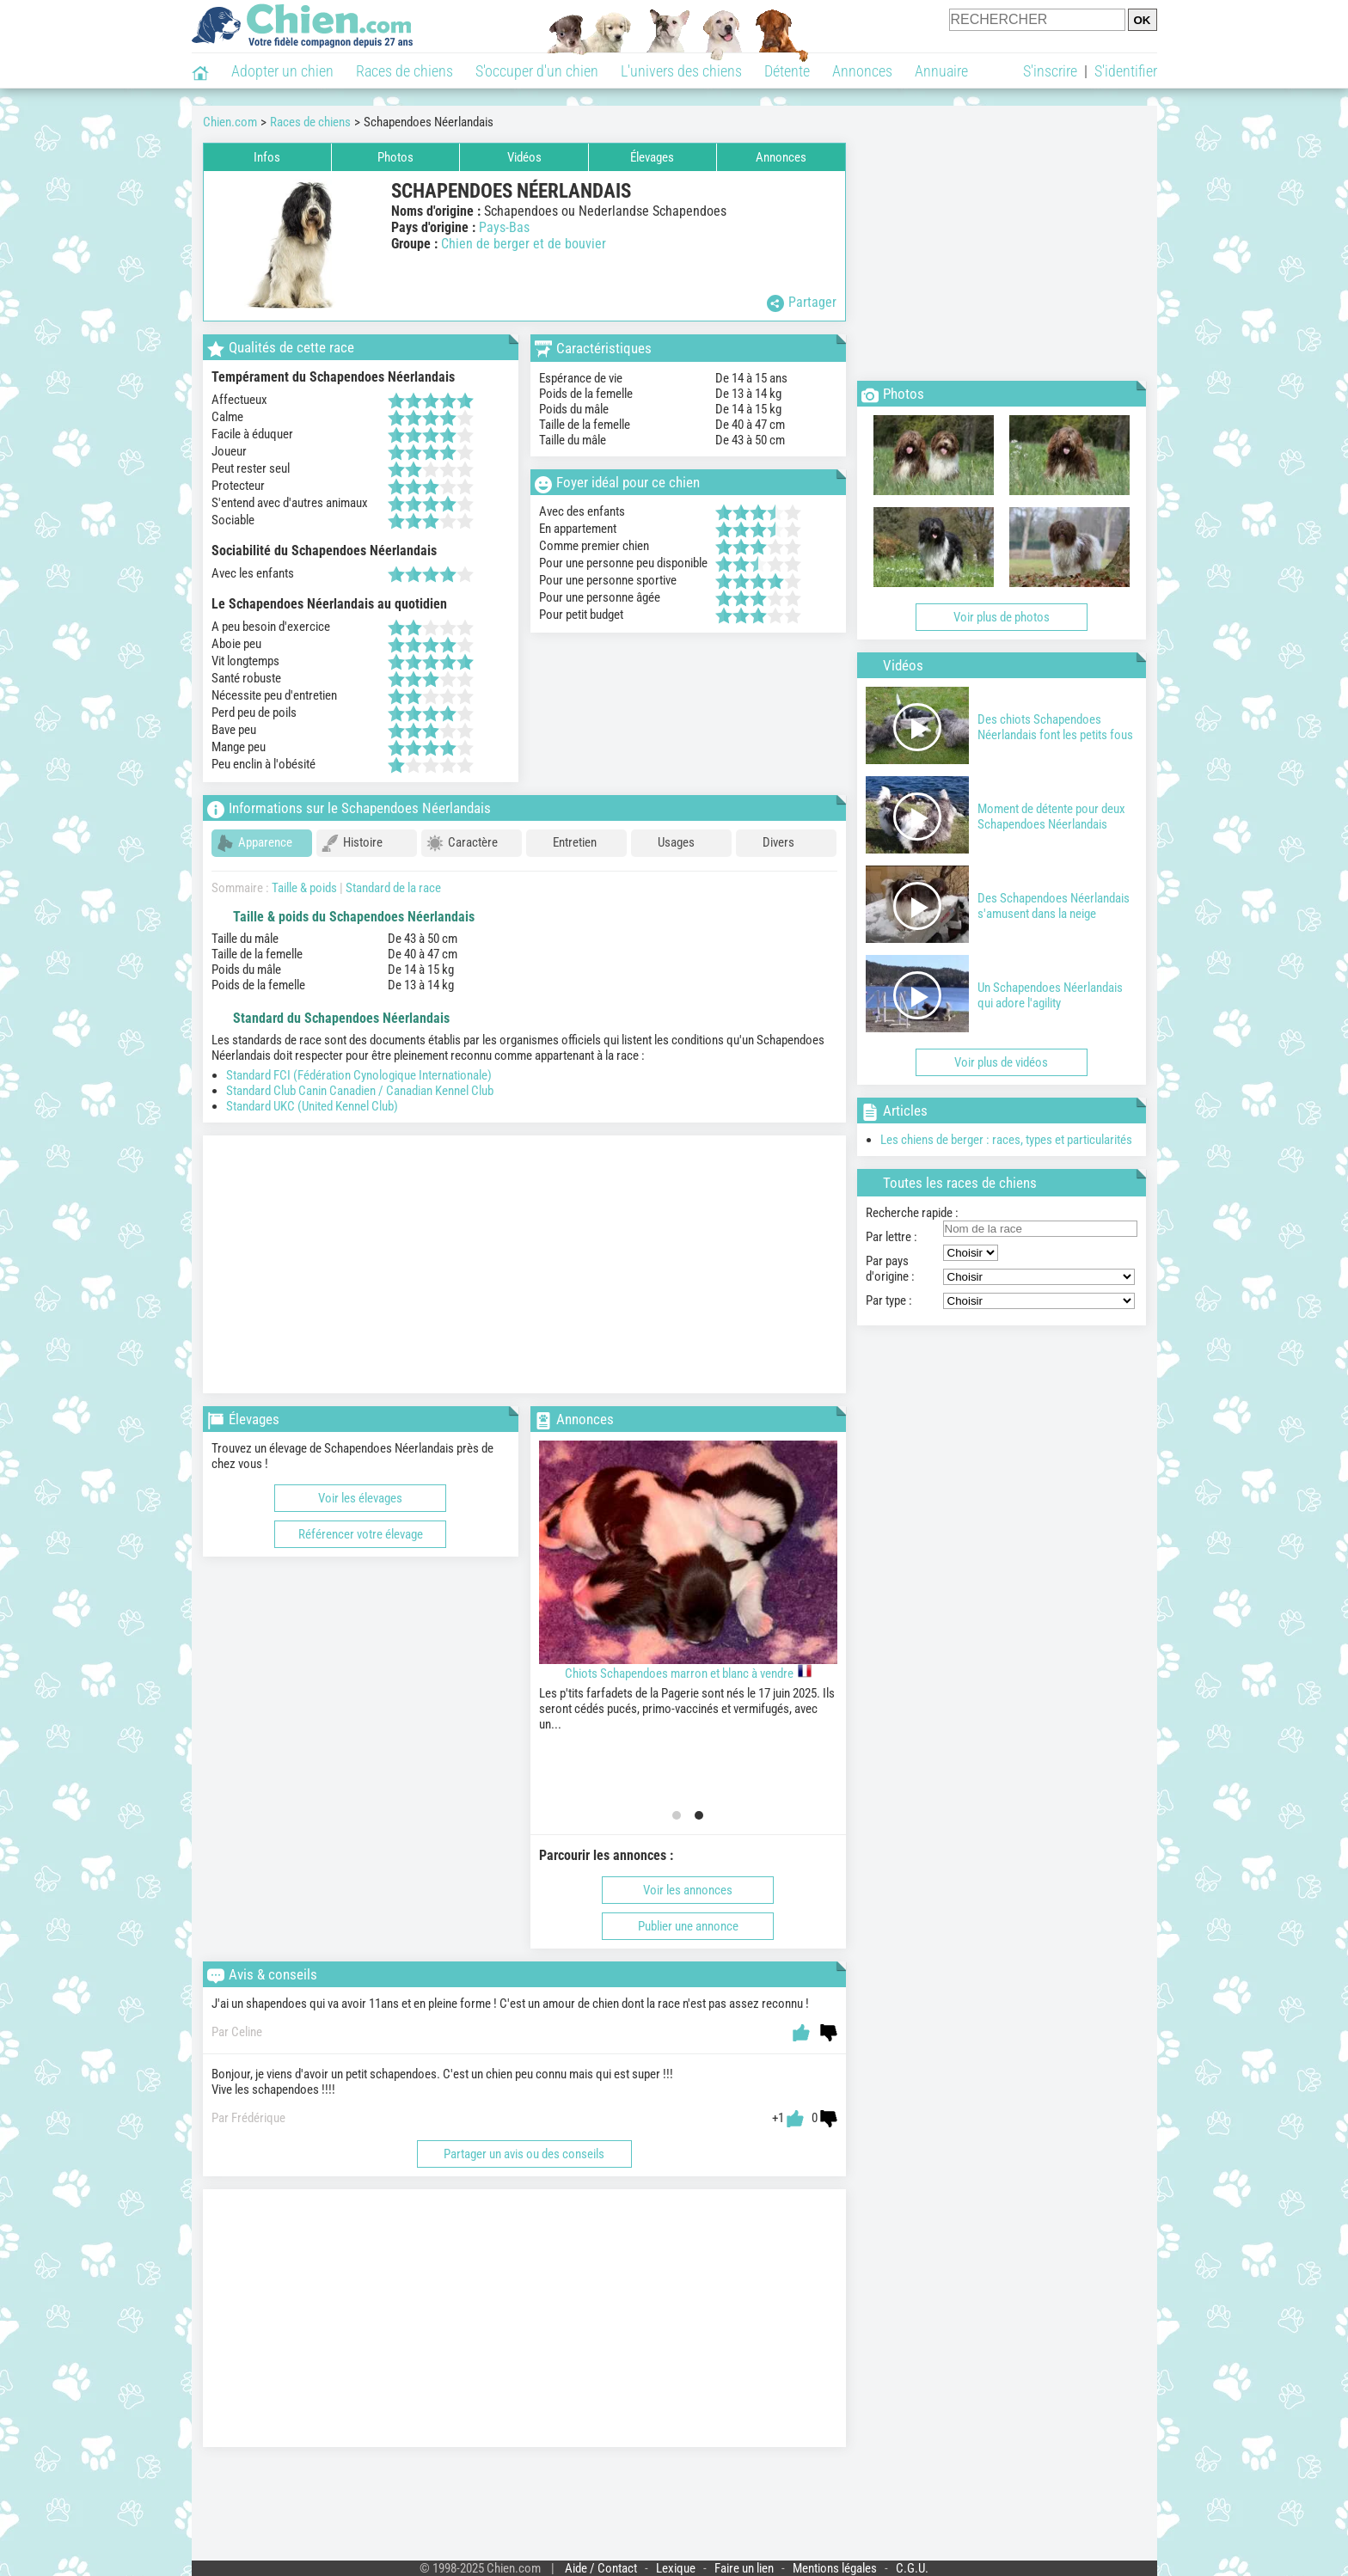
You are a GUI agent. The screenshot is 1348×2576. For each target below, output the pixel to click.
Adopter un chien (282, 71)
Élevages (652, 157)
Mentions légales (835, 2560)
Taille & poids (304, 880)
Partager (801, 303)
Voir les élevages (360, 1490)
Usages (665, 843)
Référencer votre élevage (360, 1526)
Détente (787, 71)
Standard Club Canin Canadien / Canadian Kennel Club (359, 1083)
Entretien (564, 843)
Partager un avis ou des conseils (524, 2146)
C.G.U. (912, 2560)
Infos (267, 157)
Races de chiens (404, 71)
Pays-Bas (504, 227)
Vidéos (524, 157)
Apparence (254, 843)
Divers (767, 843)
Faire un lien (744, 2560)
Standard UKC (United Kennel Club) (312, 1098)
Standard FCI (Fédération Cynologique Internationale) (359, 1067)
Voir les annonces (687, 1882)
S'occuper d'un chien (536, 71)
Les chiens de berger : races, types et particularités (1006, 1139)
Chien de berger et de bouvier (523, 244)
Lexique (675, 2560)
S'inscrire (1050, 71)
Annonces (862, 71)
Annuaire (941, 71)
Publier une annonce (688, 1918)
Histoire (352, 843)
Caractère (462, 843)
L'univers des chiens (681, 71)
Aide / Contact (601, 2560)
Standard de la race (393, 880)
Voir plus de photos (1001, 617)
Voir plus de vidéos (1001, 1062)
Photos (395, 157)
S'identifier (1125, 71)
